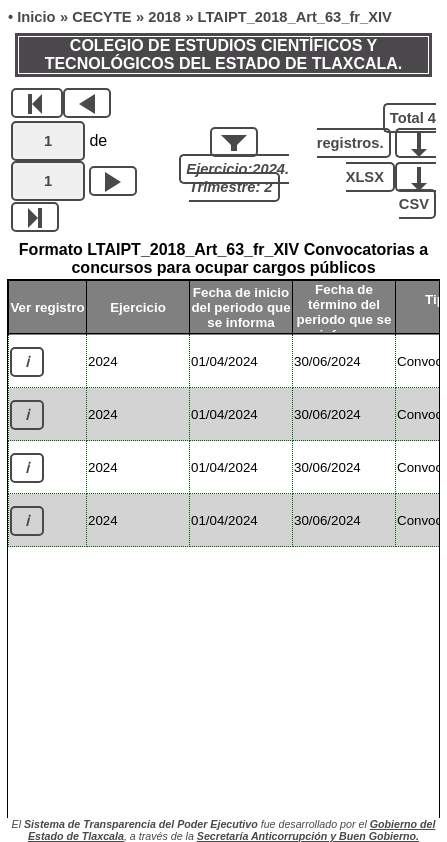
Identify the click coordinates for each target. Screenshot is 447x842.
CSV (414, 189)
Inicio (36, 17)
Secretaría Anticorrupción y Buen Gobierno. (308, 836)
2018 (164, 17)
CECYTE (101, 17)
